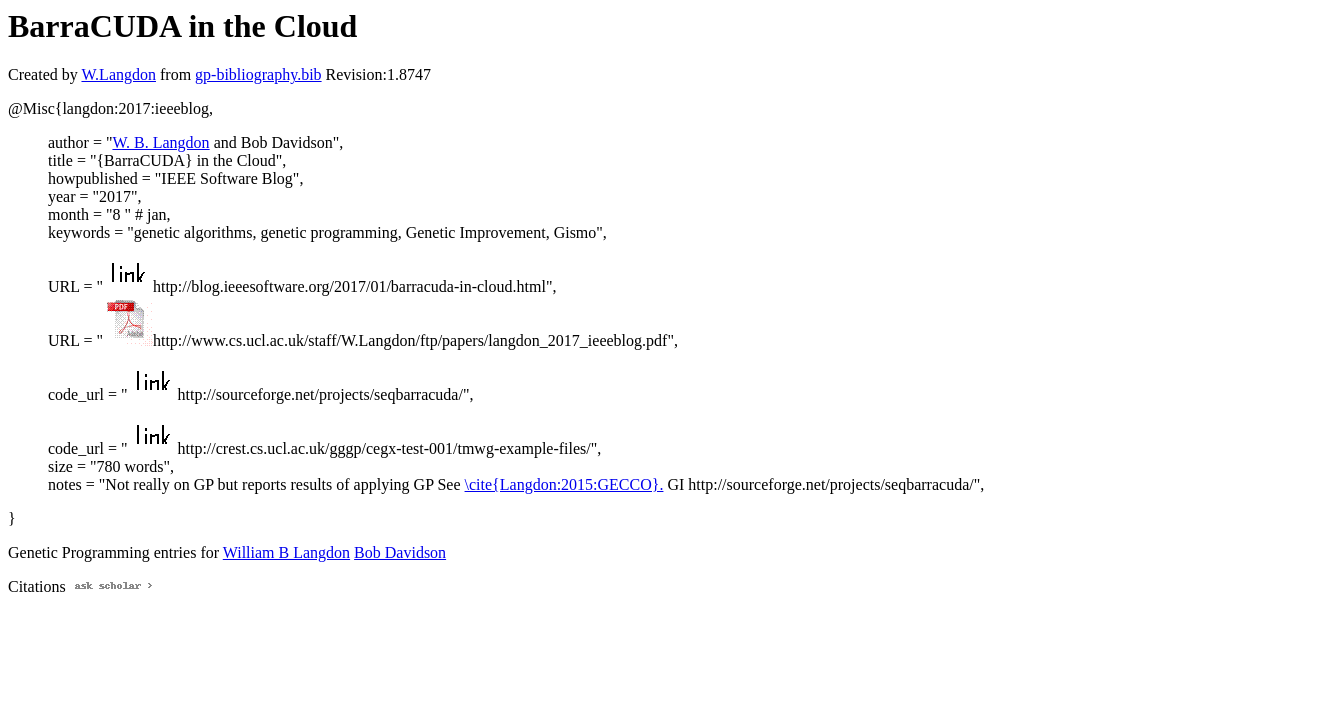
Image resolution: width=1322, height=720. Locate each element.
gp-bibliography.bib (258, 74)
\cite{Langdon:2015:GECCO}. (564, 484)
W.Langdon (118, 74)
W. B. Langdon (160, 142)
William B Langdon (286, 552)
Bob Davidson (400, 552)
